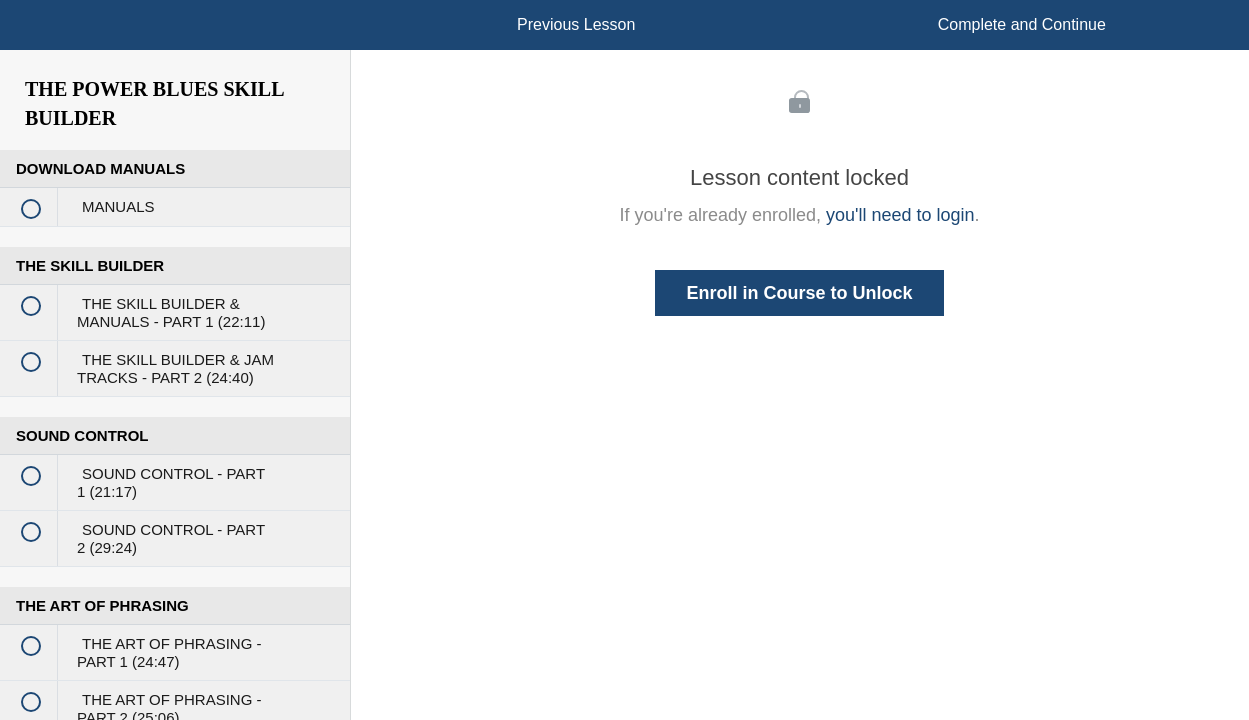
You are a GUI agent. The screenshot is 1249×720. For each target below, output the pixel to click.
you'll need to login (900, 215)
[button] (35, 35)
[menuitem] (175, 45)
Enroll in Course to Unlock (799, 293)
